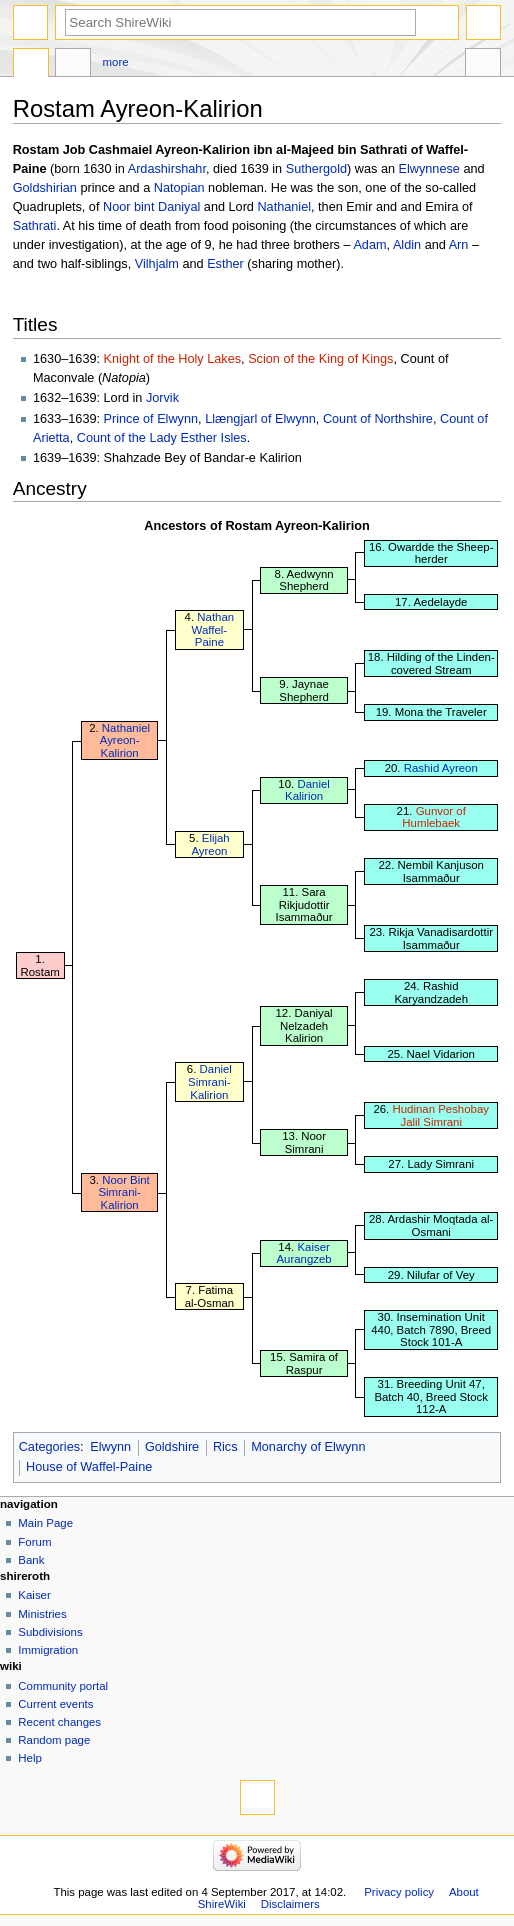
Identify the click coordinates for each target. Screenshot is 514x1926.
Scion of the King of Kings (320, 359)
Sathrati (35, 226)
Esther (225, 264)
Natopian (179, 188)
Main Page (45, 1523)
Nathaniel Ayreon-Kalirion (125, 740)
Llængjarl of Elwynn (260, 419)
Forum (34, 1542)
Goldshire (172, 1447)
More (116, 62)
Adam (369, 245)
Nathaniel (284, 207)
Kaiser (34, 1595)
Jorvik (162, 398)
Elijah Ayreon (210, 844)
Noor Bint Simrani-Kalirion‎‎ (123, 1192)
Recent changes (59, 1722)
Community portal (63, 1686)
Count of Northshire (378, 419)
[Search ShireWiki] (240, 22)
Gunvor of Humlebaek (434, 817)
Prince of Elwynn (151, 419)
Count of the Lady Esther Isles (162, 438)
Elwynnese (429, 169)
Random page (54, 1740)
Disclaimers (290, 1904)
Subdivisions (50, 1632)
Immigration (48, 1650)
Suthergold (316, 169)
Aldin (407, 245)
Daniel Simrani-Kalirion (210, 1081)
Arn (459, 245)
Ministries (42, 1614)
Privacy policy (399, 1892)
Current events (55, 1704)
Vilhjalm (157, 264)
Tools (483, 65)
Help (30, 1758)
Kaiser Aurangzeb (303, 1253)
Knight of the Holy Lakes (173, 359)
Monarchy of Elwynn (308, 1447)
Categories (49, 1447)
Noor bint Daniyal (151, 207)
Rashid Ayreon (441, 768)
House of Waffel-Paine (89, 1467)
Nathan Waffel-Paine (213, 629)
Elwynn (110, 1447)
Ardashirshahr (167, 169)
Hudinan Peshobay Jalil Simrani (440, 1115)
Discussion (73, 65)
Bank (31, 1560)
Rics (225, 1447)
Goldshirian (45, 188)
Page (31, 65)
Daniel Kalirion (307, 790)
